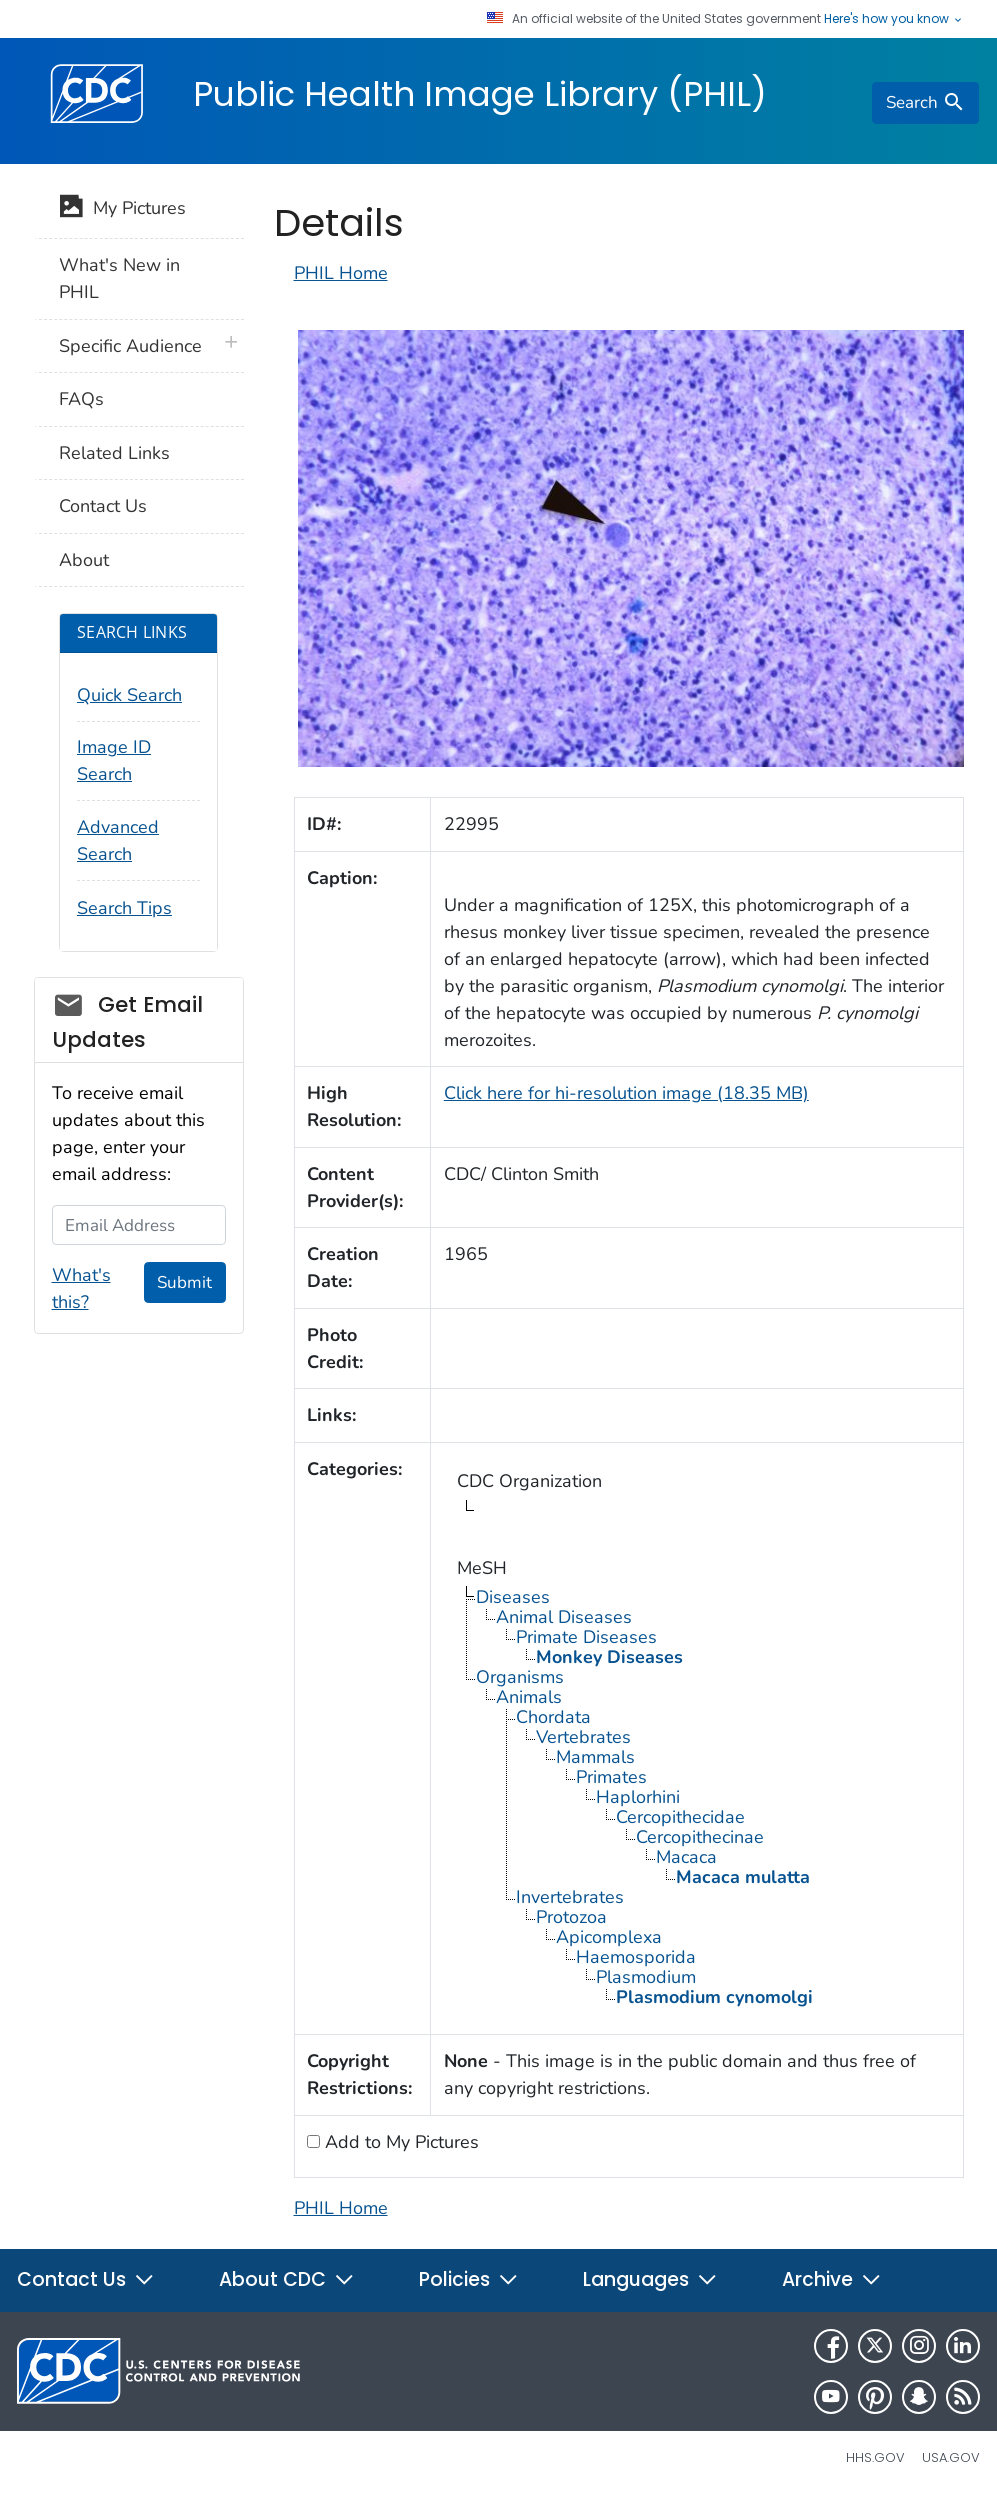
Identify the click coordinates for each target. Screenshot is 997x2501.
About (84, 560)
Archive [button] (832, 2279)
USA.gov (951, 2457)
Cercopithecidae (680, 1817)
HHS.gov (875, 2457)
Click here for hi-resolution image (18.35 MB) (626, 1093)
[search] (925, 103)
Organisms (520, 1677)
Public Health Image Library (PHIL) (480, 94)
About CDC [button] (287, 2279)
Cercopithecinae (700, 1837)
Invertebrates (570, 1897)
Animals (529, 1697)
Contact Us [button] (86, 2279)
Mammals (595, 1757)
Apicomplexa (609, 1937)
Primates (611, 1777)
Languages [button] (650, 2279)
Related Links (114, 453)
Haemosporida (636, 1957)
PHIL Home (341, 273)
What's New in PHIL (119, 278)
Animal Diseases (564, 1617)
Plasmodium (646, 1977)
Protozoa (571, 1917)
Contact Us (103, 506)
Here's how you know (894, 19)
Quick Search (129, 695)
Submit (184, 1282)
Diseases (513, 1597)
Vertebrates (583, 1737)
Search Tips (124, 908)
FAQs (81, 399)
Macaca (686, 1857)
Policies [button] (469, 2279)
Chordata (553, 1717)
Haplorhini (638, 1797)
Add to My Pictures (399, 2142)
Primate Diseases (586, 1637)
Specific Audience (130, 346)
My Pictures (122, 210)
